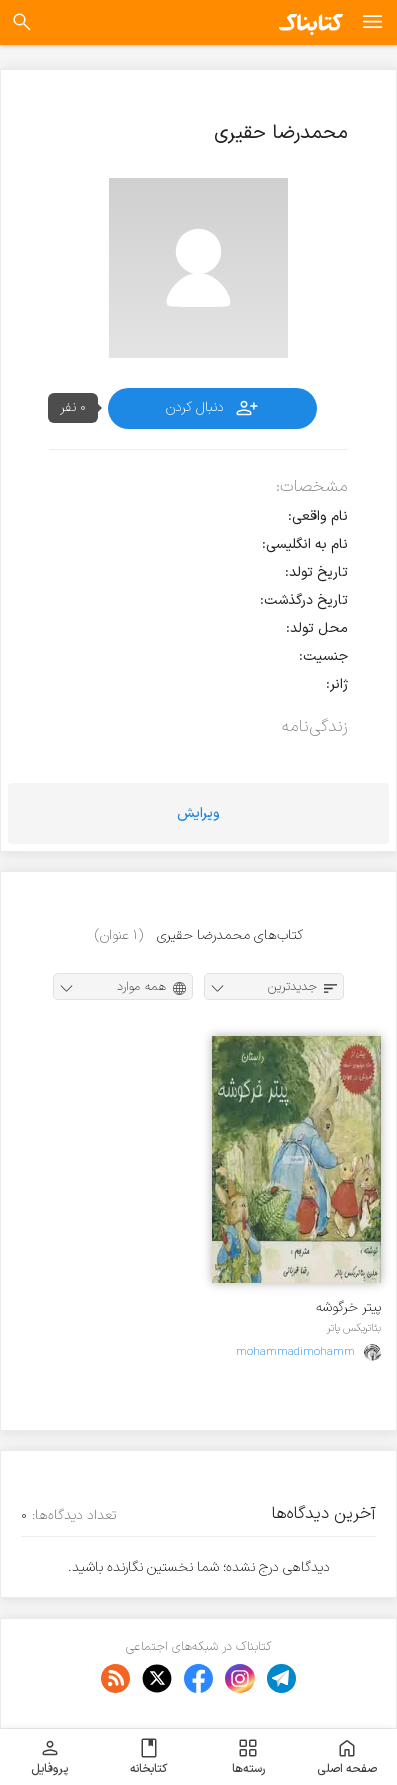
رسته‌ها (248, 1757)
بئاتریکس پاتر (354, 1328)
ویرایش (198, 813)
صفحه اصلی (347, 1757)
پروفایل (49, 1757)
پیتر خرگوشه (348, 1307)
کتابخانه (148, 1757)
